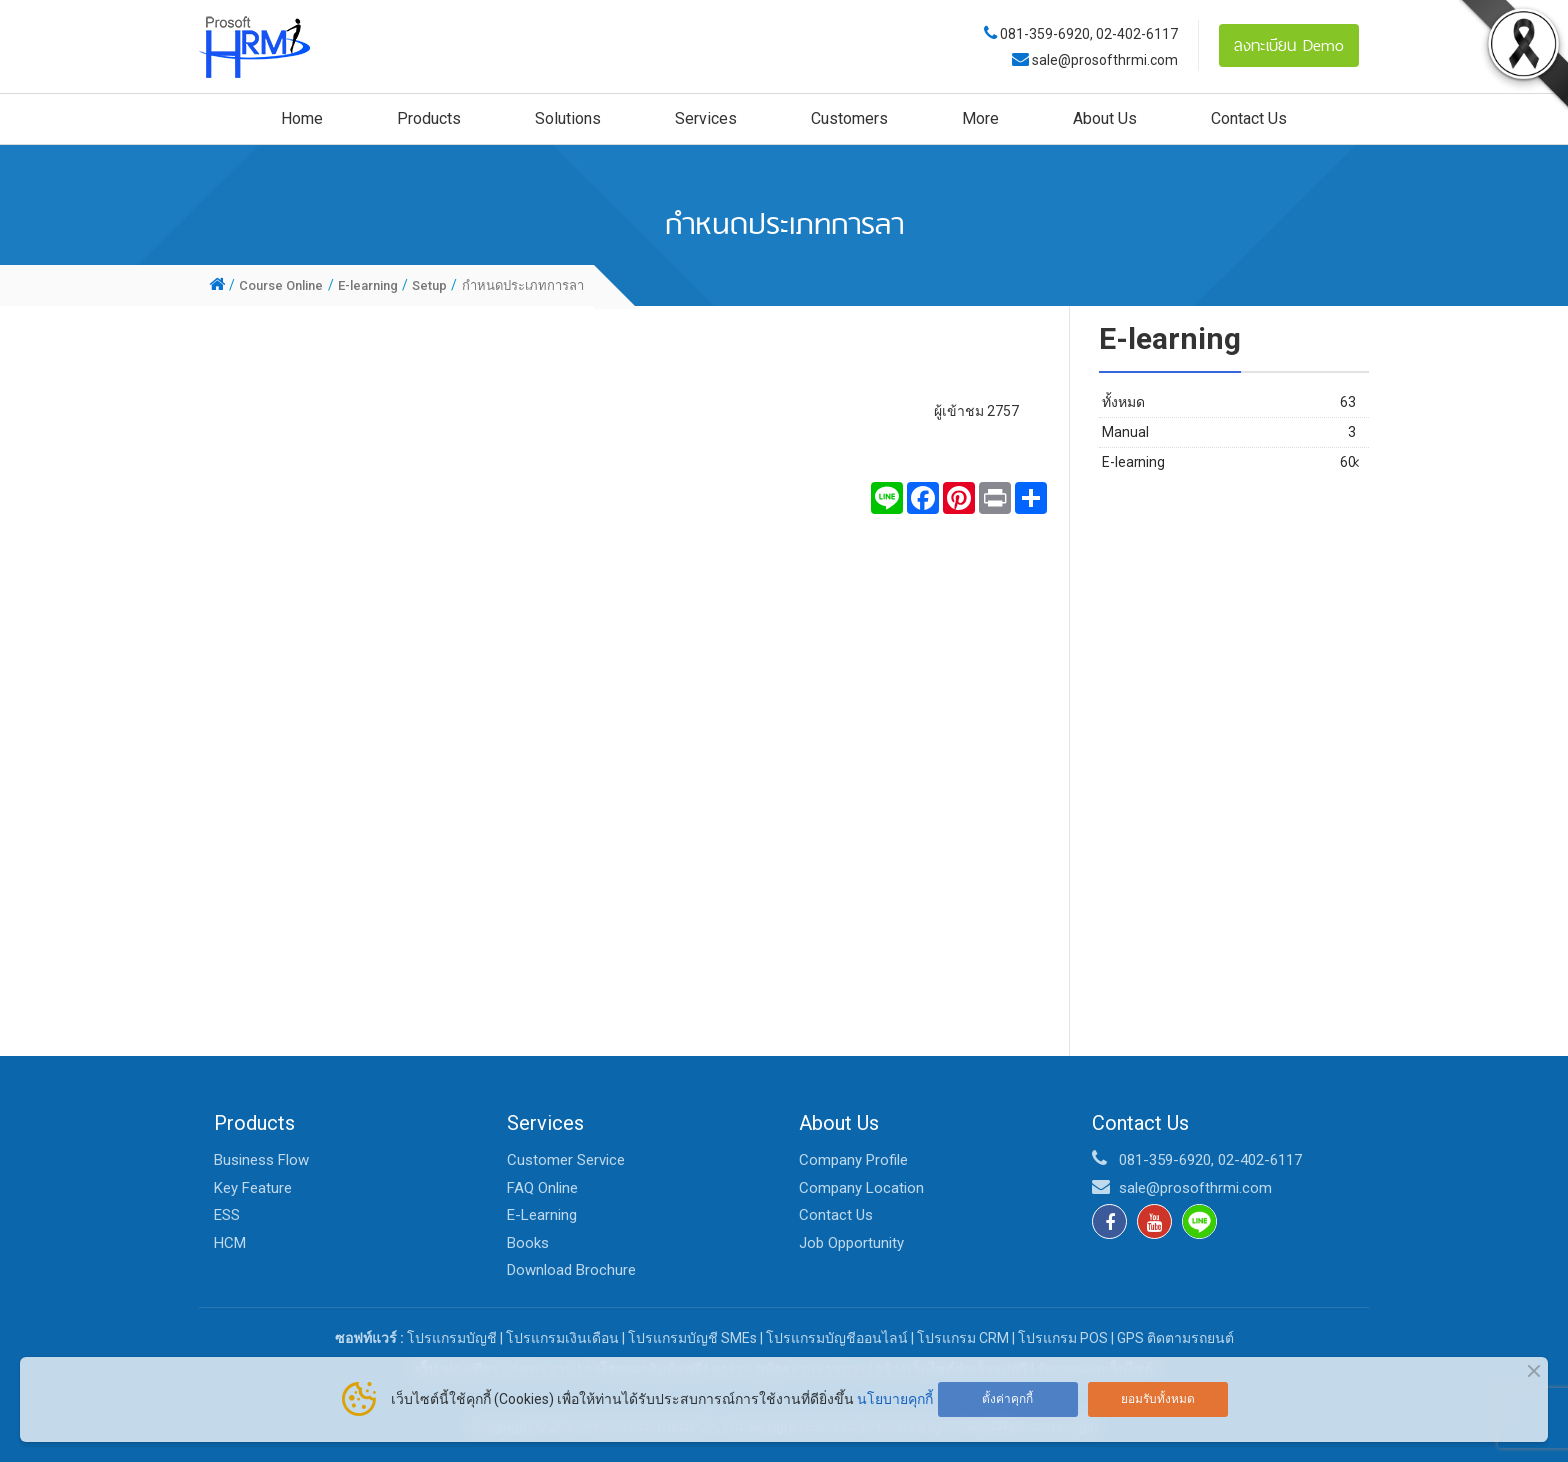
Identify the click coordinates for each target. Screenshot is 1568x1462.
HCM (230, 1243)
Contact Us (1249, 118)
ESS (227, 1215)
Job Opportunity (851, 1243)
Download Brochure (571, 1270)
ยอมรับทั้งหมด (1158, 1399)
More (980, 118)
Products (429, 118)
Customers (849, 118)
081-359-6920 (1045, 34)
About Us (1105, 118)
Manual (1229, 432)
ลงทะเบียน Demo (1289, 45)
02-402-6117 (1137, 34)
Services (706, 118)
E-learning (1229, 462)
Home (302, 118)
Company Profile (853, 1160)
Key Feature (253, 1188)
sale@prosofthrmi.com (1103, 60)
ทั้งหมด (1229, 402)
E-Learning (542, 1215)
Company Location (861, 1188)
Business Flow (261, 1160)
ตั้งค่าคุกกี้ (1007, 1399)
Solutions (568, 118)
